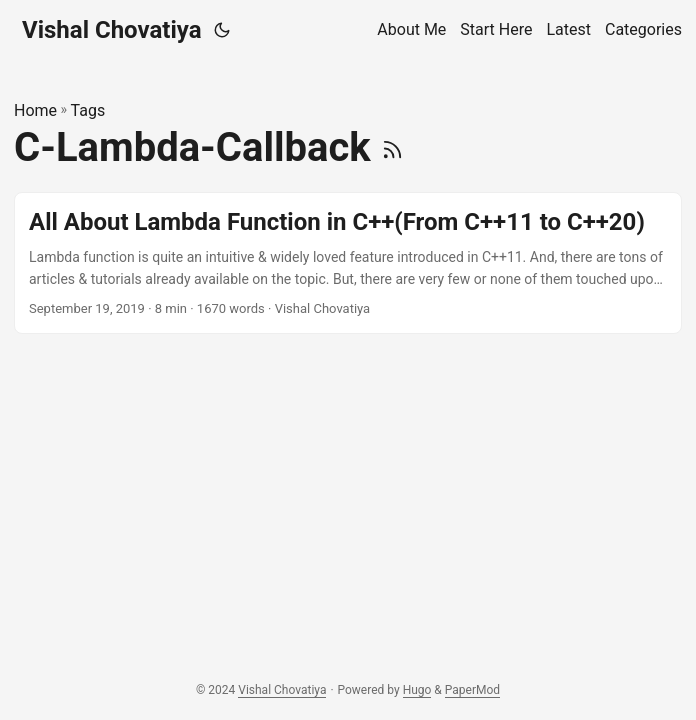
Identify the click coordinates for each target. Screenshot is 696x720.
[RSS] (392, 147)
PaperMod (472, 690)
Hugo (417, 690)
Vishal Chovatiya (112, 30)
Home (35, 110)
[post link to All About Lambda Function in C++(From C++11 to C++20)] (348, 263)
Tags (88, 110)
